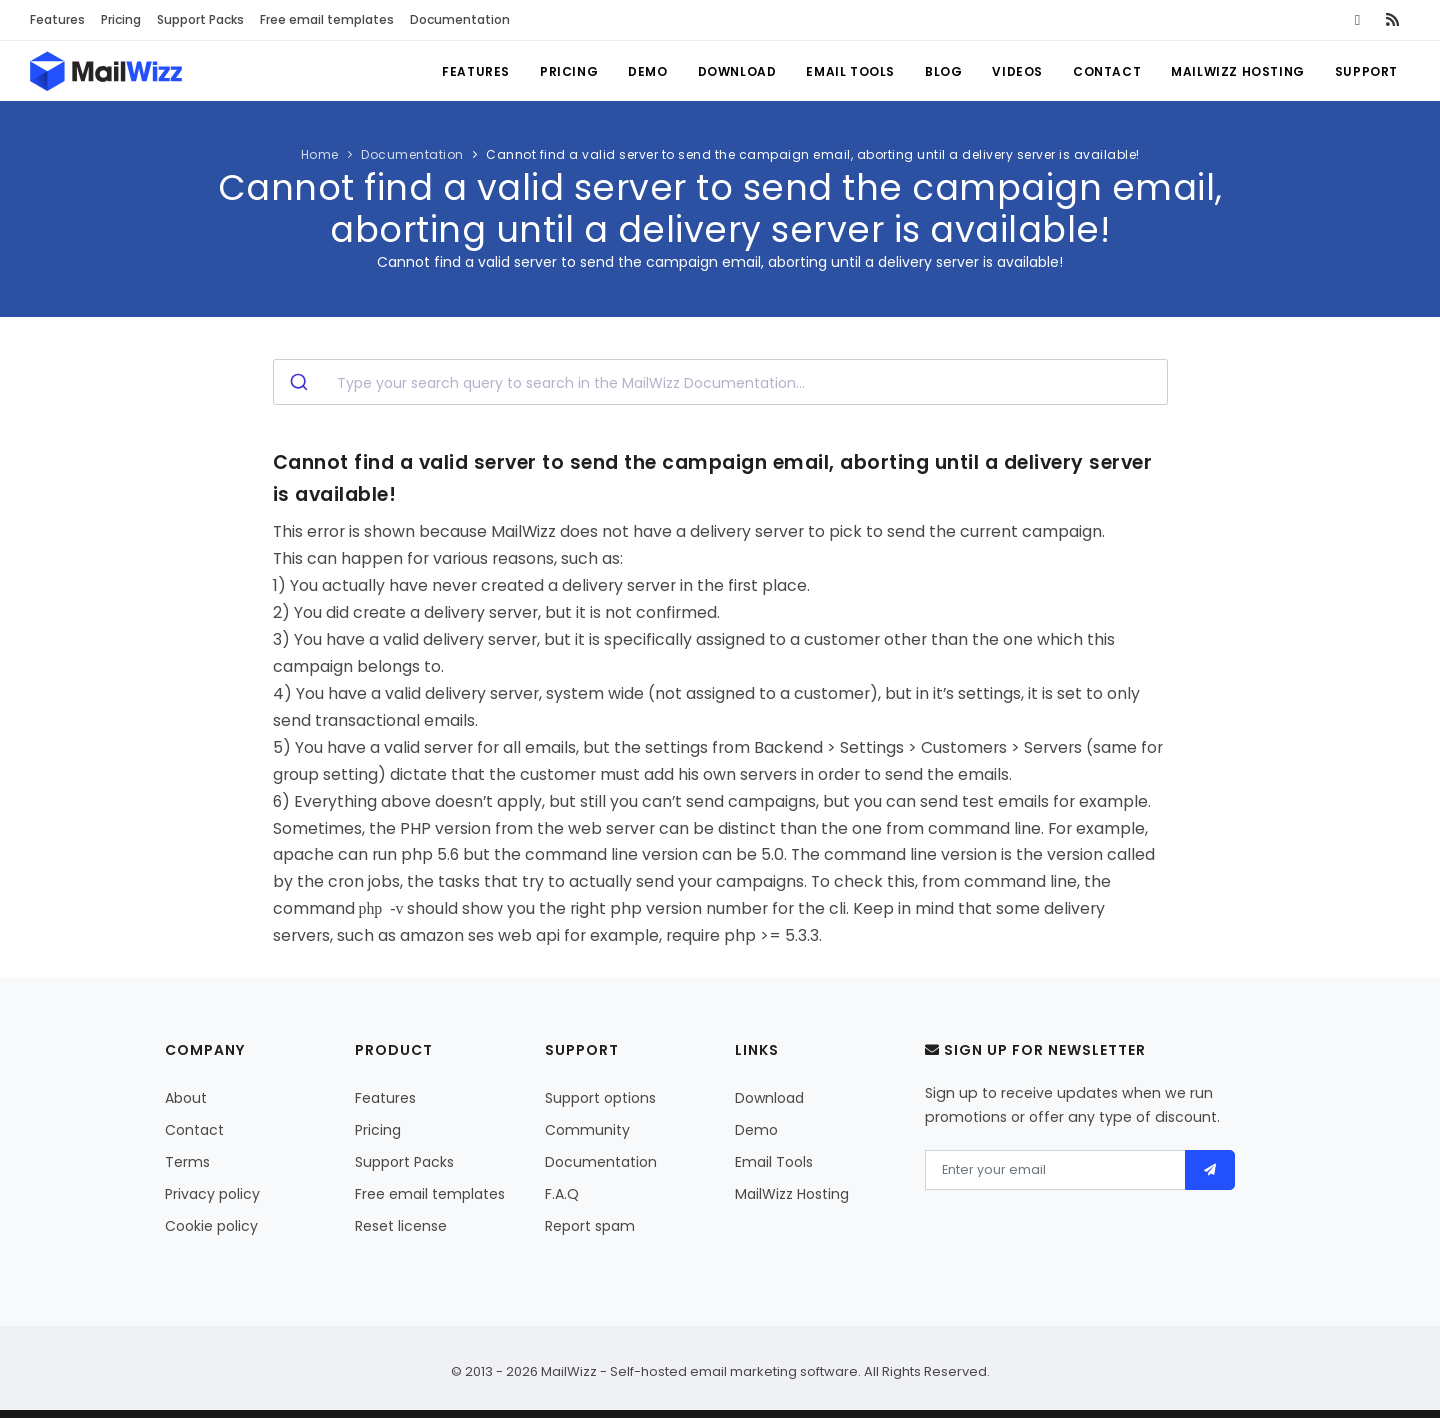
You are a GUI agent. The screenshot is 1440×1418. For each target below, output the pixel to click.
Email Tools (850, 71)
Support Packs (200, 19)
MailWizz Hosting (1238, 71)
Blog (943, 71)
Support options (600, 1098)
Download (737, 71)
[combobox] (720, 382)
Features (57, 19)
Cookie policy (211, 1226)
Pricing (121, 19)
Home (320, 154)
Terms (187, 1162)
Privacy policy (212, 1194)
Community (587, 1130)
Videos (1017, 71)
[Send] (1210, 1170)
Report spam (590, 1226)
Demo (647, 71)
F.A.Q (562, 1194)
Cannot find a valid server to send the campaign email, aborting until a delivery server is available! (813, 154)
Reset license (401, 1226)
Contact (1107, 71)
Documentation (460, 19)
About (186, 1098)
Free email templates (327, 19)
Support (1366, 71)
